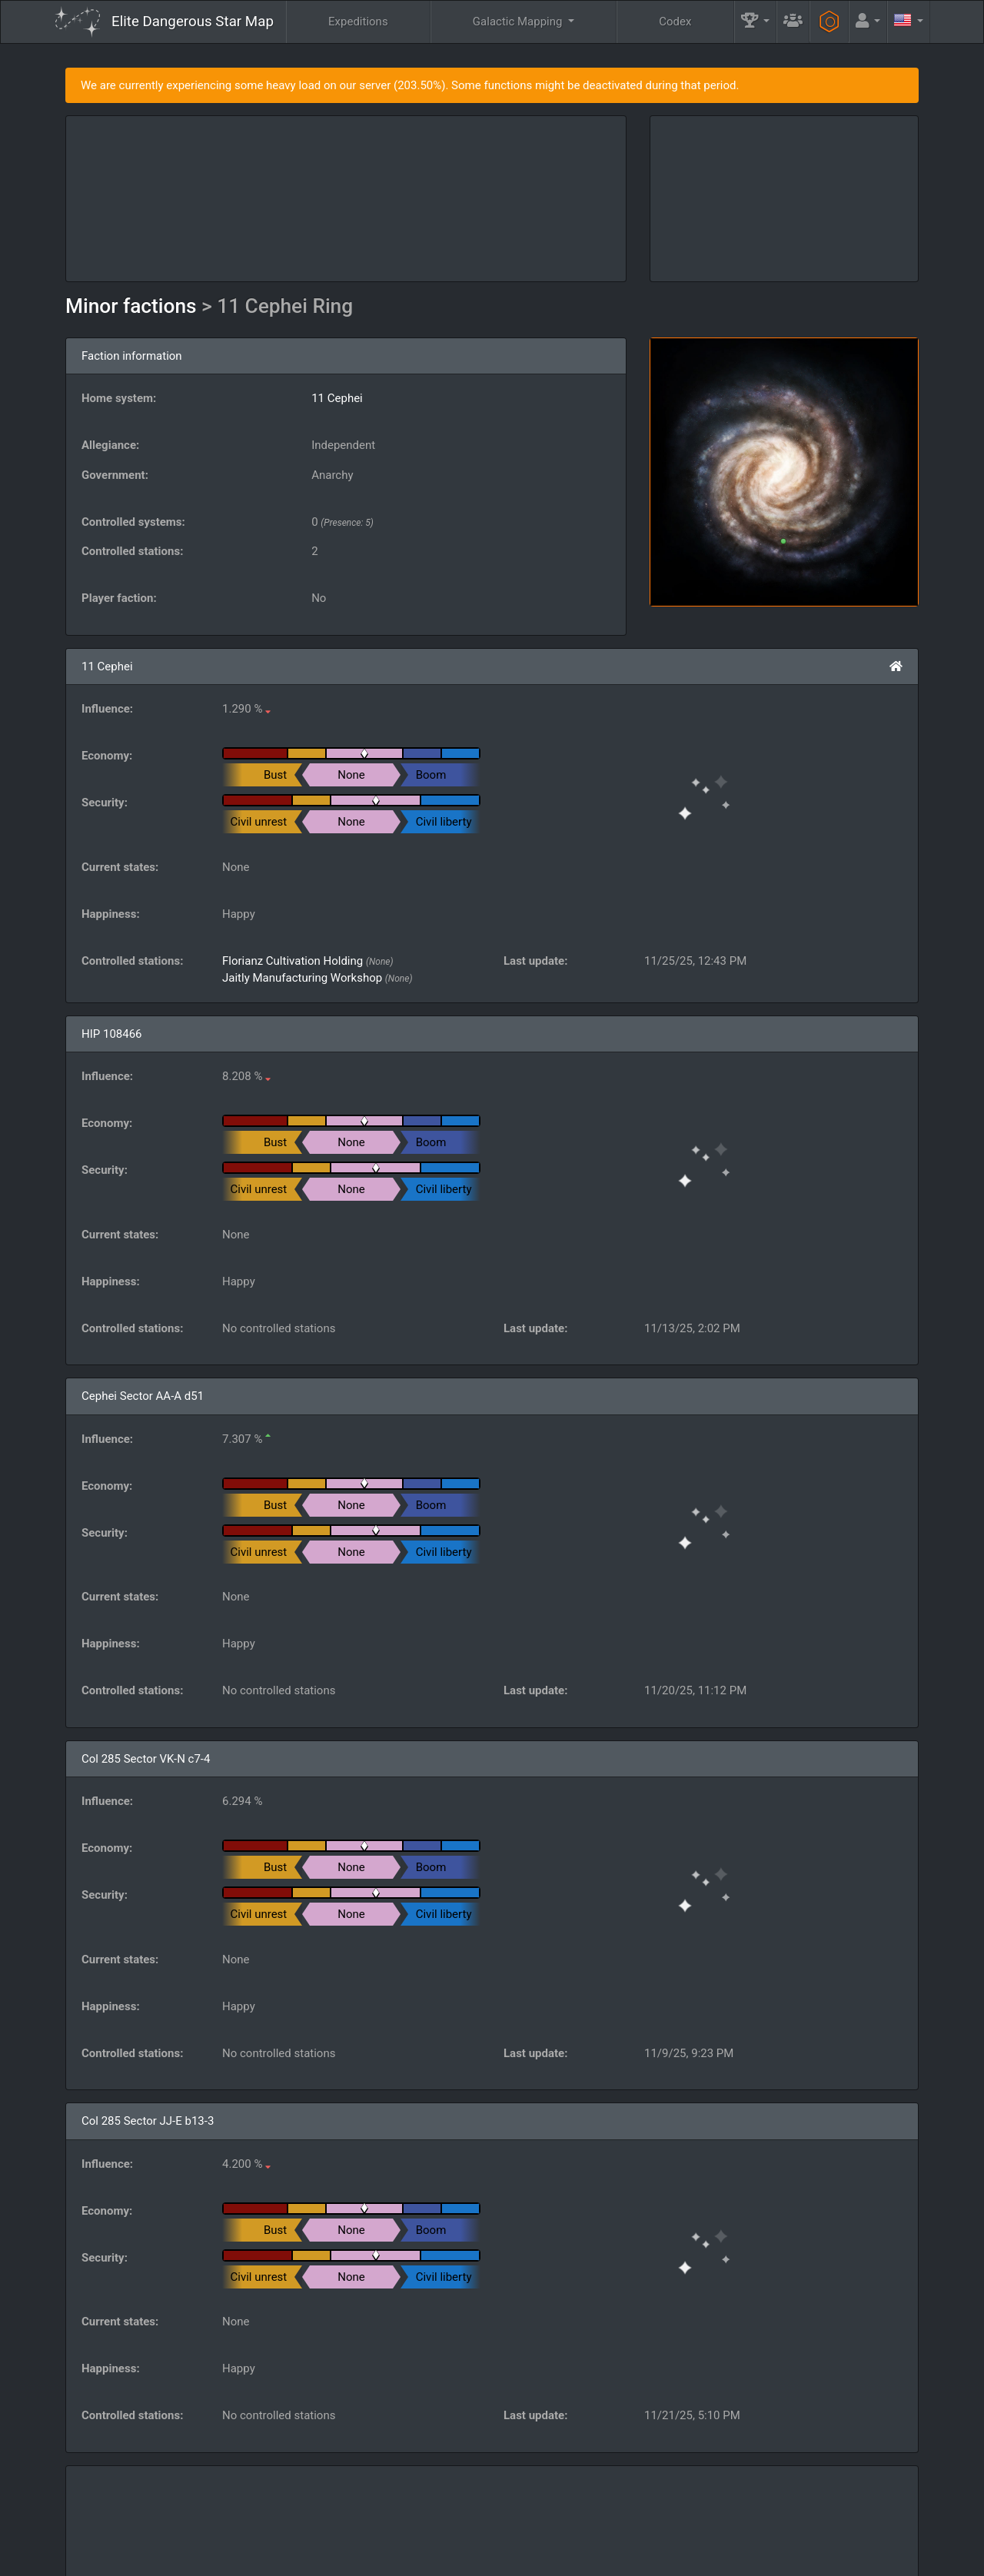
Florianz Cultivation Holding (292, 961)
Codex (675, 21)
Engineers (753, 2519)
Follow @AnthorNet (388, 2558)
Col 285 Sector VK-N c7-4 (145, 1759)
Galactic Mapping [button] (519, 21)
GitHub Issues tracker (593, 2558)
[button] (755, 22)
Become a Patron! (489, 2558)
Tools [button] (827, 2519)
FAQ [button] (486, 2519)
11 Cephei (337, 398)
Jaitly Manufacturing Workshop (302, 978)
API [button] (894, 2519)
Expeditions (358, 21)
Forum (735, 2558)
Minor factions (133, 305)
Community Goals (650, 2519)
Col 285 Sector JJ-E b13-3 (147, 2121)
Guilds (556, 2519)
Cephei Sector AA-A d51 (142, 1396)
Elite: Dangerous (95, 2526)
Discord (680, 2558)
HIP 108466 (111, 1034)
